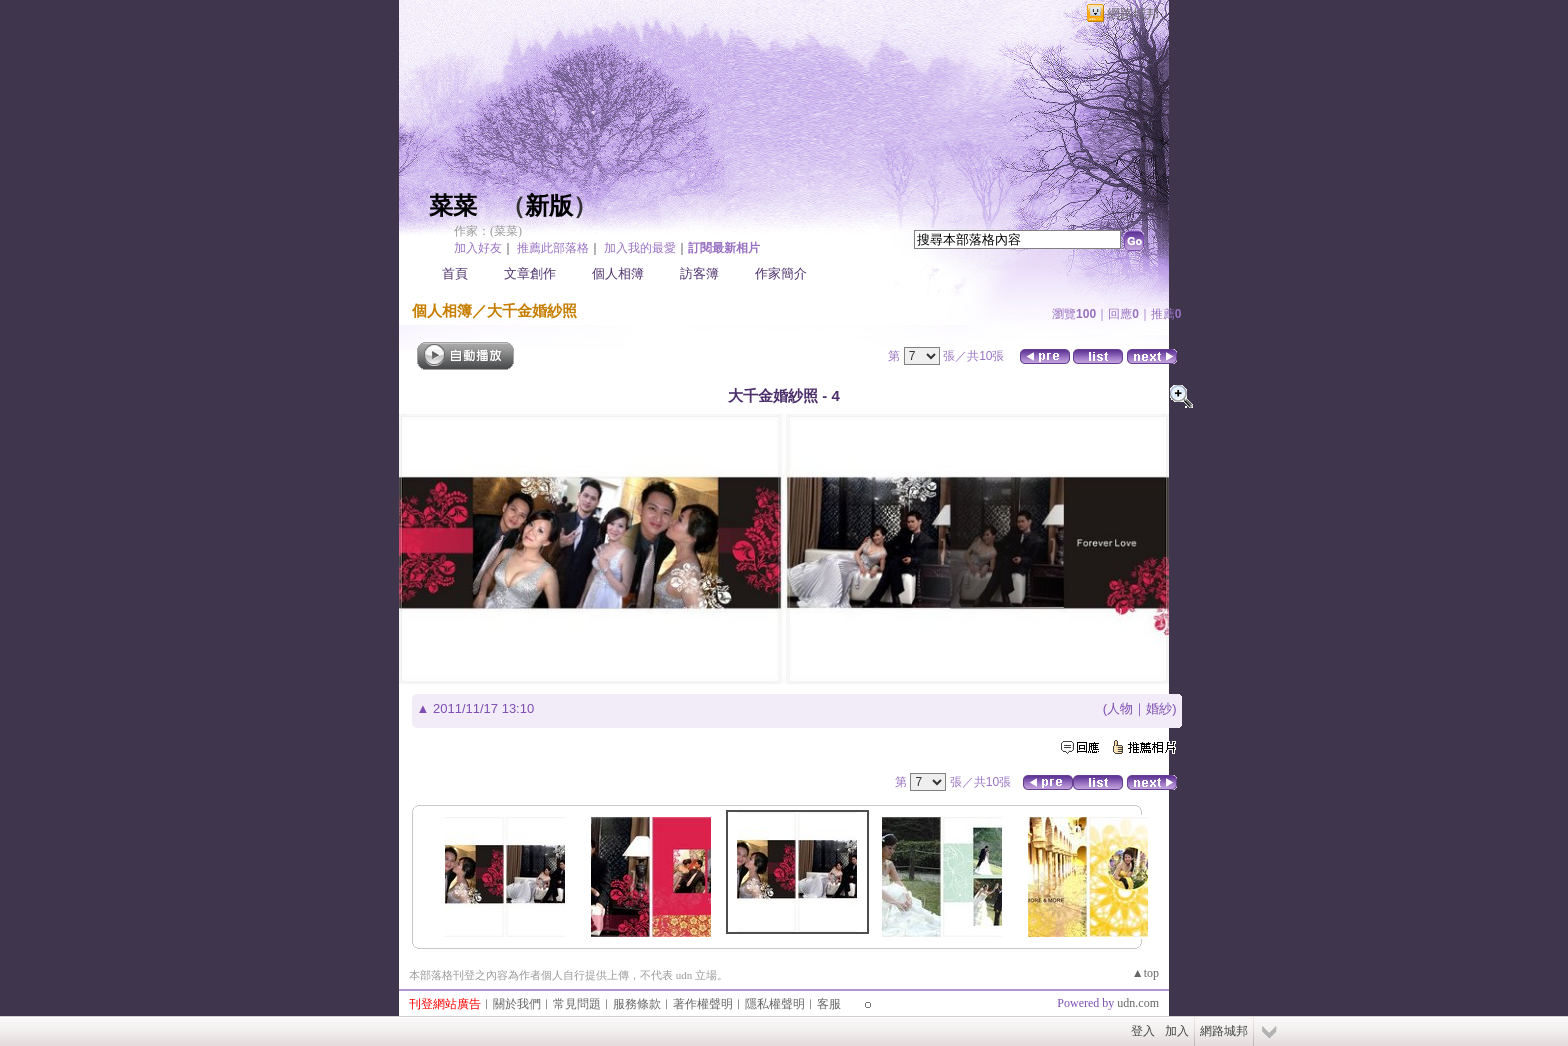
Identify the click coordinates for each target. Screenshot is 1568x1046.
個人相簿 (618, 273)
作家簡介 (781, 273)
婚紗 (1159, 708)
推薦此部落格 (553, 248)
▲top (1145, 973)
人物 (1120, 708)
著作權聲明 (703, 1004)
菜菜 (453, 206)
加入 (1177, 1031)
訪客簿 (699, 273)
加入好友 (478, 248)
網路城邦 (1133, 13)
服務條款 (637, 1004)
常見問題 (577, 1004)
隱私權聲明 (775, 1004)
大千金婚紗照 (532, 310)
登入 (1143, 1031)
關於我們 (517, 1004)
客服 (829, 1004)
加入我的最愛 (640, 248)
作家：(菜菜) (488, 231)
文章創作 (530, 273)
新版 (549, 206)
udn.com (1138, 1003)
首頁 (455, 273)
